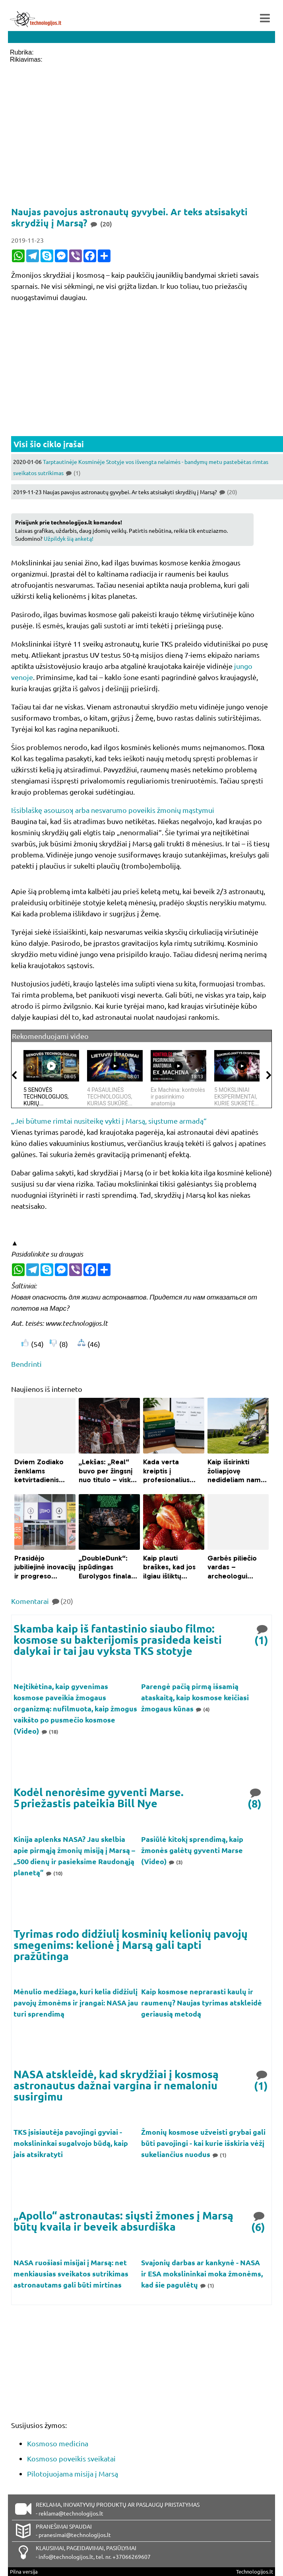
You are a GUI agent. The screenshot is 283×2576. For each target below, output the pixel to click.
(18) (49, 1731)
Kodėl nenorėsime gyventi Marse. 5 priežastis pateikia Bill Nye (99, 1797)
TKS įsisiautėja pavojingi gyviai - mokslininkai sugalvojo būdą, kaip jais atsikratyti (71, 2143)
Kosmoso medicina (57, 2443)
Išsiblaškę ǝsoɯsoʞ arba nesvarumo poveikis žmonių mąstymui (112, 810)
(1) (261, 1634)
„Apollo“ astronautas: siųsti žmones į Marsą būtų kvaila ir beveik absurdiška (123, 2221)
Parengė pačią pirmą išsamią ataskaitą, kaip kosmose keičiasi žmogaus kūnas (195, 1697)
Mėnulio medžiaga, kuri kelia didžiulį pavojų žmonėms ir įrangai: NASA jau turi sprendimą (76, 2002)
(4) (202, 1709)
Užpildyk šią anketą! (68, 538)
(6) (258, 2220)
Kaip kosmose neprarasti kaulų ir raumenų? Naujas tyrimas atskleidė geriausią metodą (201, 2002)
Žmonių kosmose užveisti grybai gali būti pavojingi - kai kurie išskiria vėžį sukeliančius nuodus (203, 2143)
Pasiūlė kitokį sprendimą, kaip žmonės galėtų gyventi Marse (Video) (192, 1850)
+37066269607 (131, 2556)
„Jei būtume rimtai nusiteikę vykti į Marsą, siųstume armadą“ (109, 1121)
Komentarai (42, 1601)
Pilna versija (24, 2571)
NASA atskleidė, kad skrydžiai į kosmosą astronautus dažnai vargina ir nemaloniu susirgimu (116, 2085)
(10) (54, 1873)
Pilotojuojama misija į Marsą (72, 2473)
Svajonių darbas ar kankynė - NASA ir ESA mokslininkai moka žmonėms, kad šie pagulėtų (202, 2273)
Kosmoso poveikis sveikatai (71, 2458)
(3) (175, 1862)
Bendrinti (26, 1364)
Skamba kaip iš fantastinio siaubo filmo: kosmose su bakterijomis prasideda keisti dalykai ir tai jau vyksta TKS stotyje (118, 1639)
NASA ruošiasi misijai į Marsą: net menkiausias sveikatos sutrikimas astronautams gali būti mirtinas (71, 2273)
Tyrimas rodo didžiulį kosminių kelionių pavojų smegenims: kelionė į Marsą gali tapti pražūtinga (131, 1944)
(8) (255, 1797)
